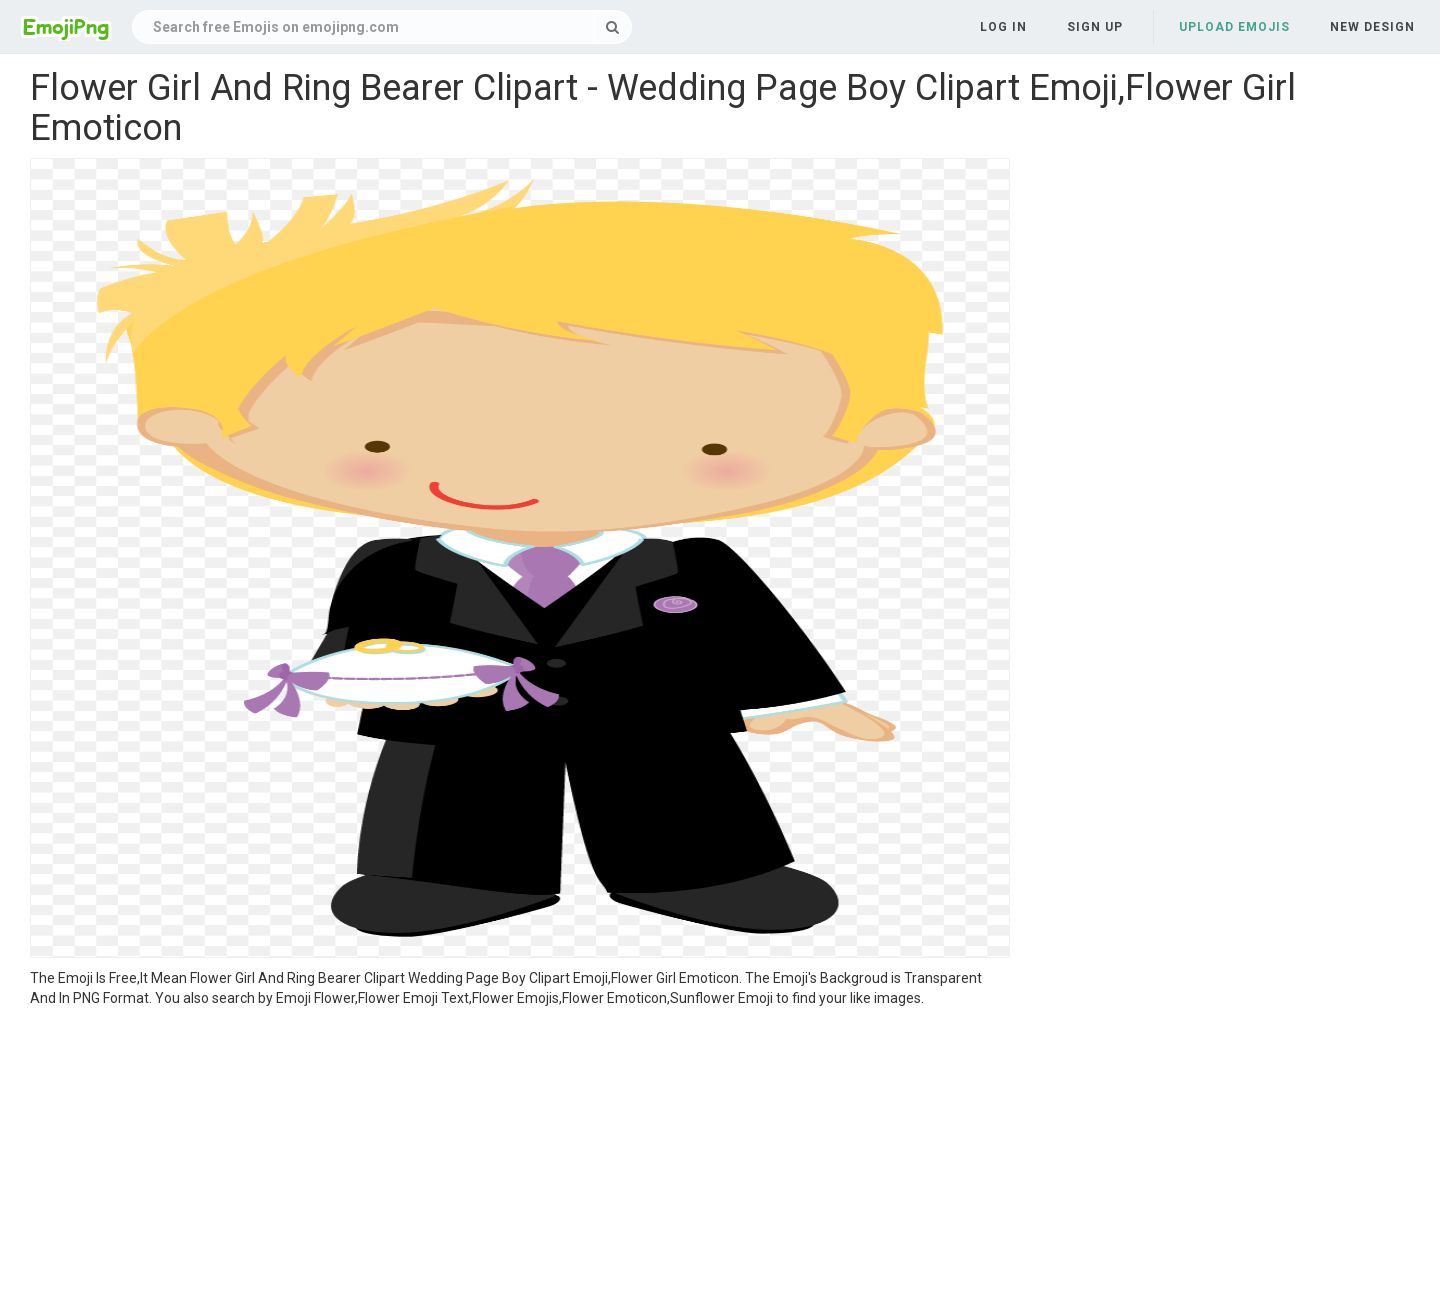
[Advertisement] (520, 1158)
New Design (1372, 27)
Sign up (1095, 27)
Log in (1003, 27)
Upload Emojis (1234, 27)
